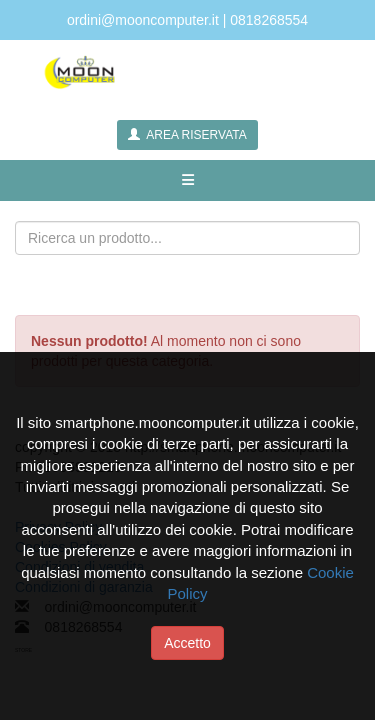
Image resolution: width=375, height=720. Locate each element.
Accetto (187, 643)
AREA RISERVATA (187, 135)
